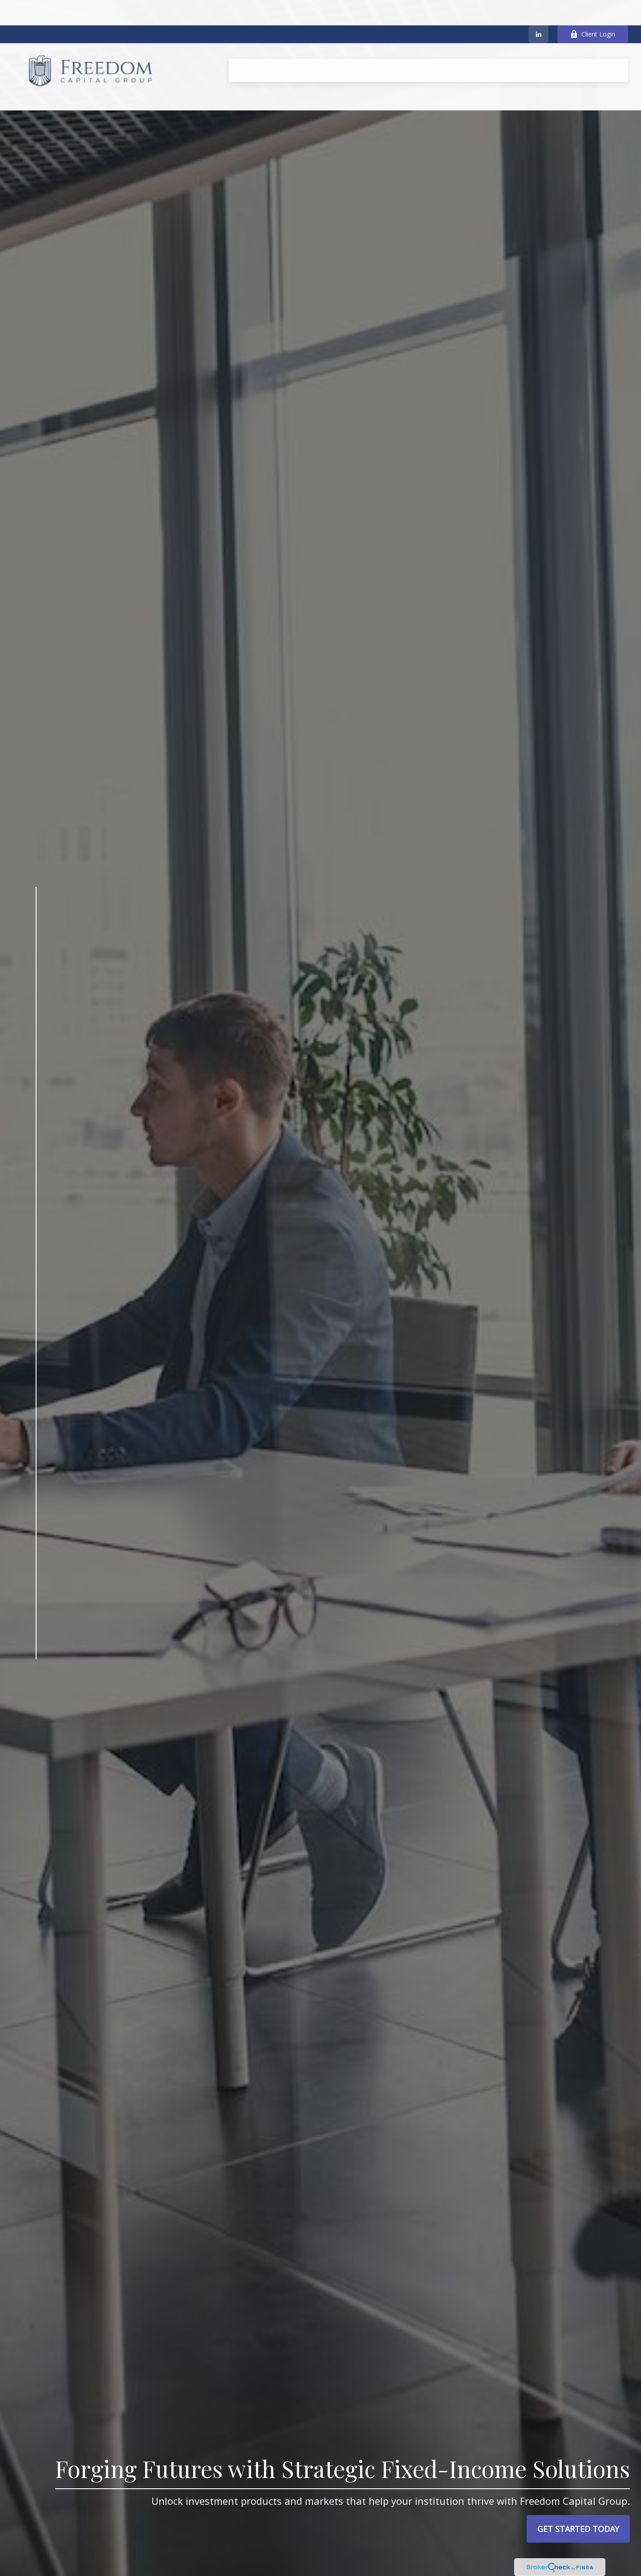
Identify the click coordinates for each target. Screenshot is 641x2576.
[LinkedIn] (538, 9)
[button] (261, 45)
